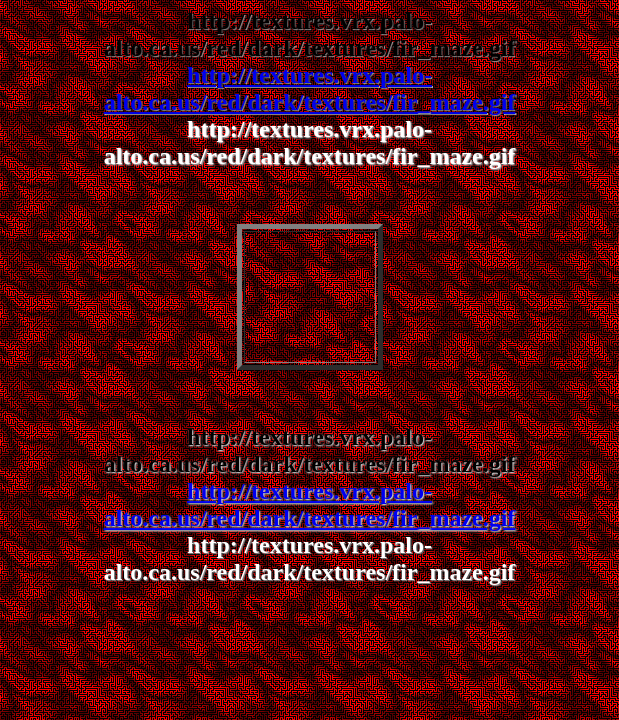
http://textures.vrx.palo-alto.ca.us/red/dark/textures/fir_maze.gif (310, 88)
